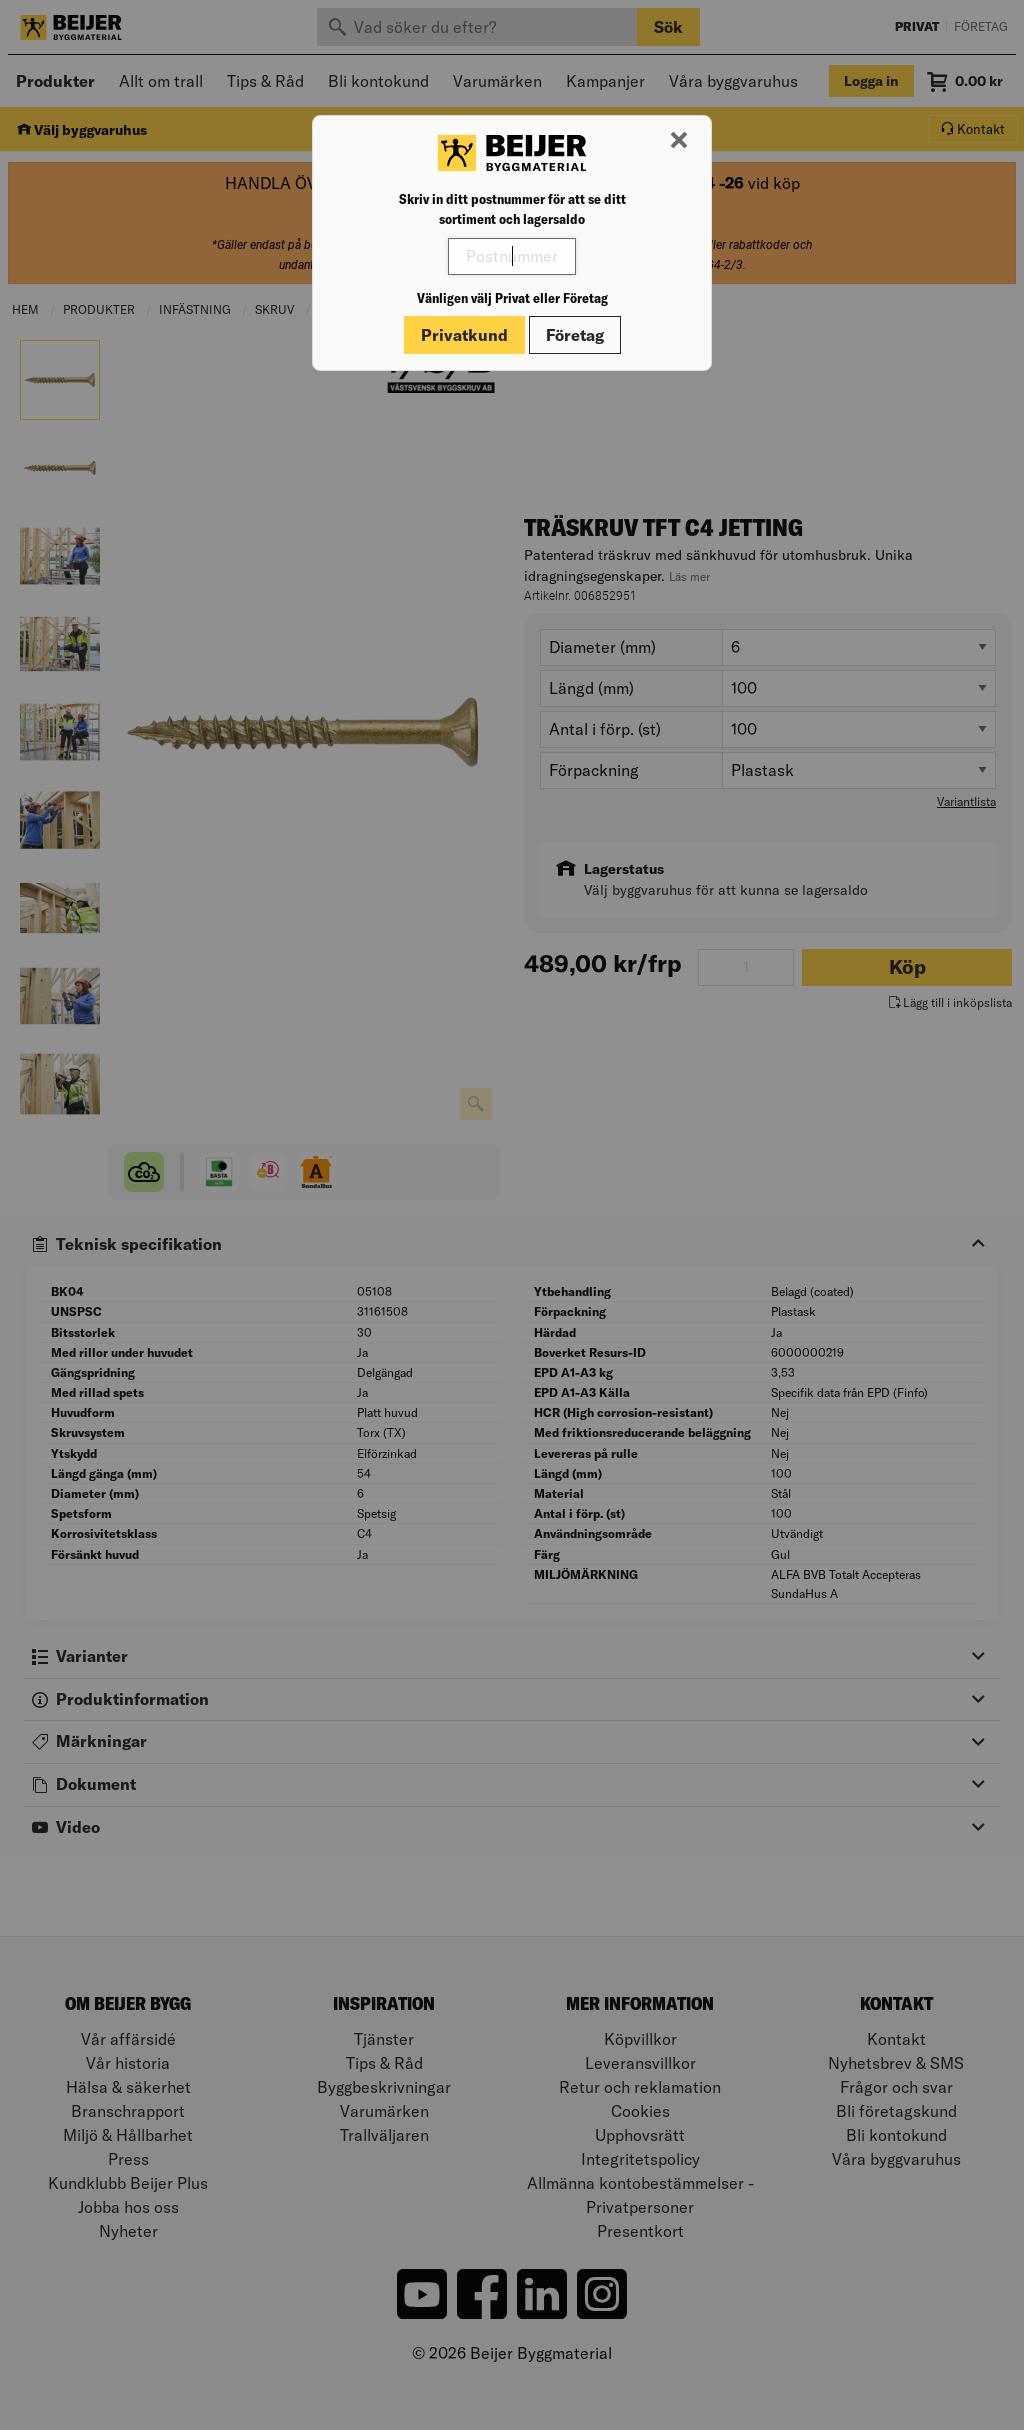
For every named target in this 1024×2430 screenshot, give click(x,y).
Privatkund (464, 335)
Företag (575, 335)
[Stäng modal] (679, 141)
